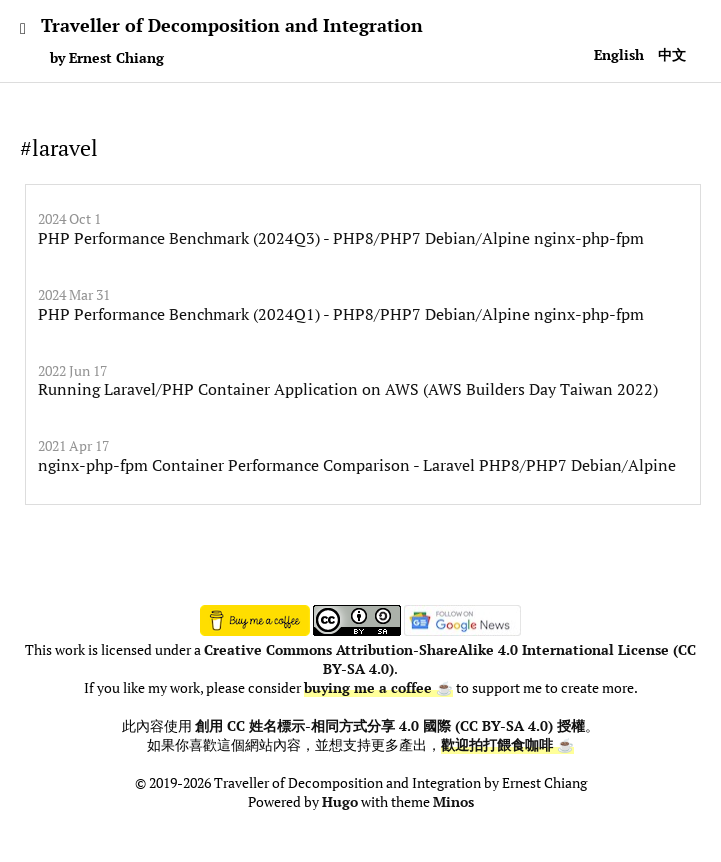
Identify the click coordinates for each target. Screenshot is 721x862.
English (619, 54)
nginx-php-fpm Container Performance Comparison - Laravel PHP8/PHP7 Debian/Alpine (357, 465)
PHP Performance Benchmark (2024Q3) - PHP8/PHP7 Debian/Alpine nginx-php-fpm (341, 238)
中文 (672, 54)
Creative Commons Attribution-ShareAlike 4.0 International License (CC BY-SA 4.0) (450, 659)
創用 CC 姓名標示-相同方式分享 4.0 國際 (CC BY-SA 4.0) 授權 (390, 726)
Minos (453, 802)
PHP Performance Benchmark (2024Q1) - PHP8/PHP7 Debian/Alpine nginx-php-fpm (341, 314)
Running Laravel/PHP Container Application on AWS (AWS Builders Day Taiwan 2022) (348, 389)
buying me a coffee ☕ (378, 688)
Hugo (340, 802)
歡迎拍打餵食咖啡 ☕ (507, 745)
